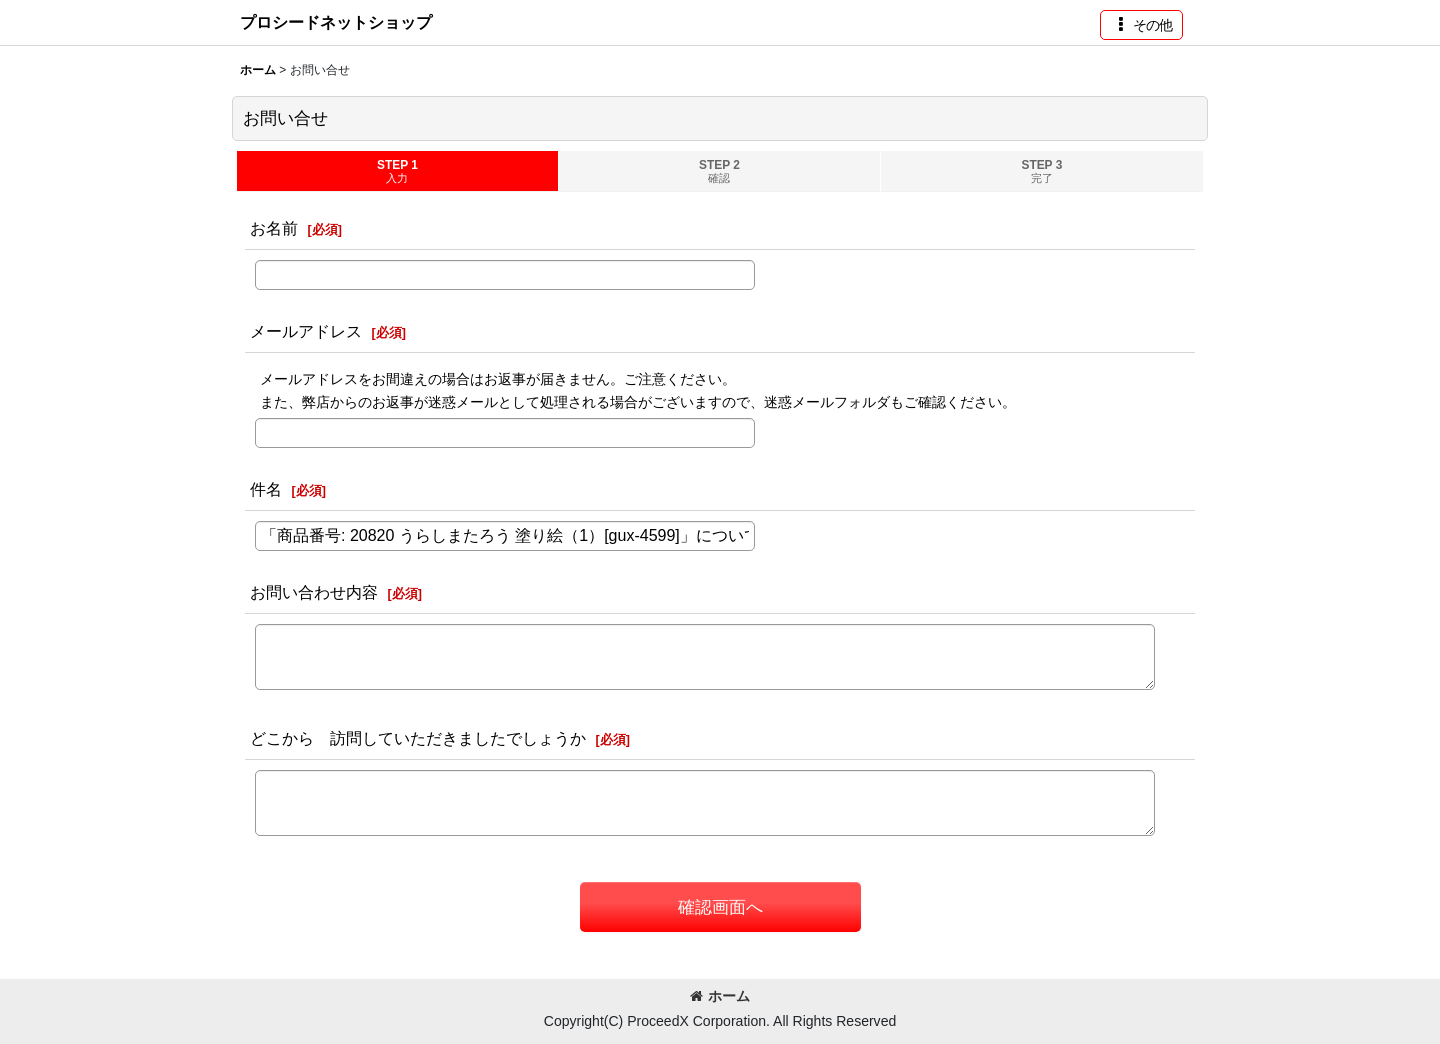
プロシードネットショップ (336, 22)
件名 (266, 489)
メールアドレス (306, 331)
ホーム (720, 996)
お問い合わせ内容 (314, 592)
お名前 (274, 228)
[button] (1141, 25)
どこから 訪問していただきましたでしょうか (418, 738)
